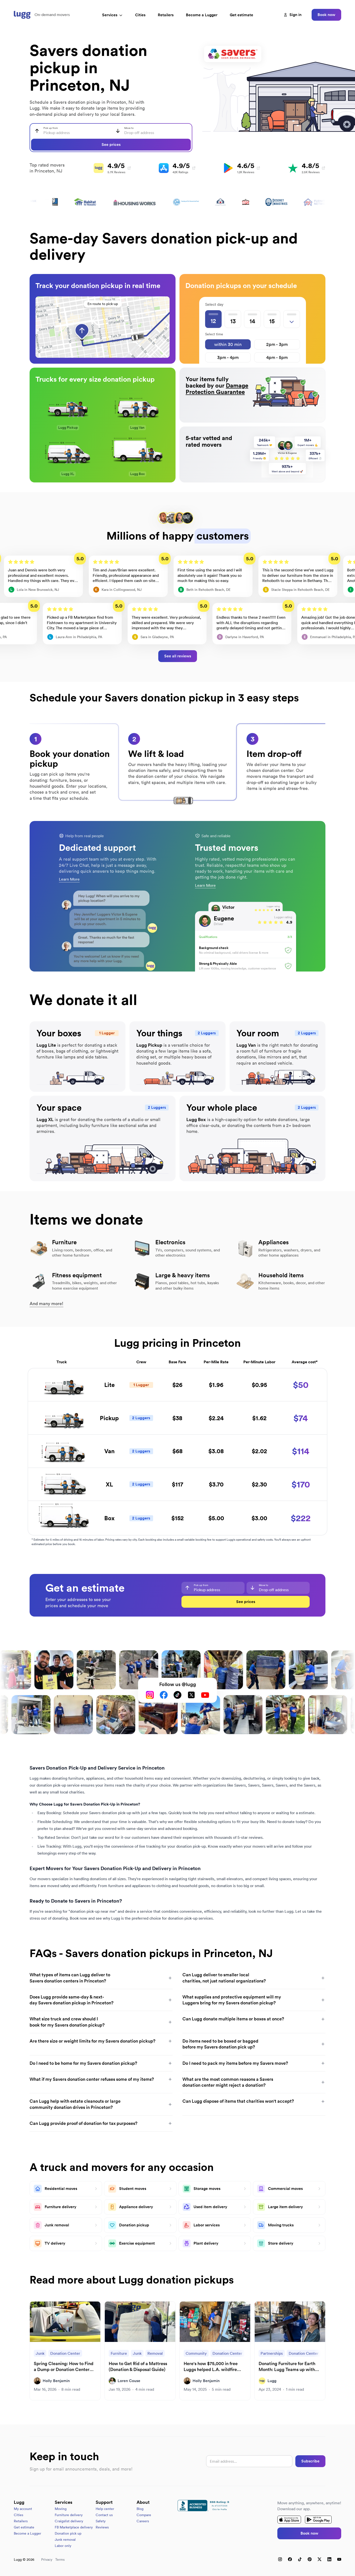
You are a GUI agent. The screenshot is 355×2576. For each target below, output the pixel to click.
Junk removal (65, 2539)
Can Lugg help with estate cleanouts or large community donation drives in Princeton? (101, 2104)
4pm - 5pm (277, 357)
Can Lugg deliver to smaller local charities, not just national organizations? (253, 1977)
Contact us (104, 2515)
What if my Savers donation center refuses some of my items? (101, 2079)
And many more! (46, 1303)
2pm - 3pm (277, 344)
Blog (140, 2509)
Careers (143, 2521)
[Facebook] (164, 1695)
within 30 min (228, 344)
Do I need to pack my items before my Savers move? (253, 2063)
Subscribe (310, 2461)
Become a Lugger (27, 2533)
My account (23, 2509)
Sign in (293, 14)
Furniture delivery (69, 2515)
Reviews (102, 2527)
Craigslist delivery (69, 2521)
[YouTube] (205, 1695)
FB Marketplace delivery (74, 2527)
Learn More (69, 879)
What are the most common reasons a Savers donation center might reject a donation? (253, 2082)
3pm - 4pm (228, 357)
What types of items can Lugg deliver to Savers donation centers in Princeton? (101, 1977)
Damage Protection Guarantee (217, 388)
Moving (61, 2509)
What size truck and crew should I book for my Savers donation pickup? (101, 2022)
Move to (129, 128)
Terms (60, 2559)
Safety (101, 2521)
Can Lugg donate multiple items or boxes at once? (253, 2019)
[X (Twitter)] (191, 1695)
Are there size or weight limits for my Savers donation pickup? (101, 2041)
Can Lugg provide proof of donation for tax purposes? (101, 2123)
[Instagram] (150, 1695)
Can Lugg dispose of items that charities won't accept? (253, 2101)
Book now (326, 14)
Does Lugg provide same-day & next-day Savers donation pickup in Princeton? (101, 2000)
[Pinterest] (310, 2559)
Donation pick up (68, 2533)
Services (112, 14)
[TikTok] (177, 1695)
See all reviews (177, 656)
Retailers (166, 14)
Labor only (63, 2545)
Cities (140, 14)
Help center (105, 2509)
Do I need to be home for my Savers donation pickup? (101, 2063)
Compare (144, 2515)
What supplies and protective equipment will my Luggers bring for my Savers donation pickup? (253, 2000)
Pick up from (50, 128)
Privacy (46, 2559)
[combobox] (70, 131)
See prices (111, 144)
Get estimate (241, 14)
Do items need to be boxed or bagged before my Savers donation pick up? (253, 2044)
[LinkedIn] (329, 2559)
